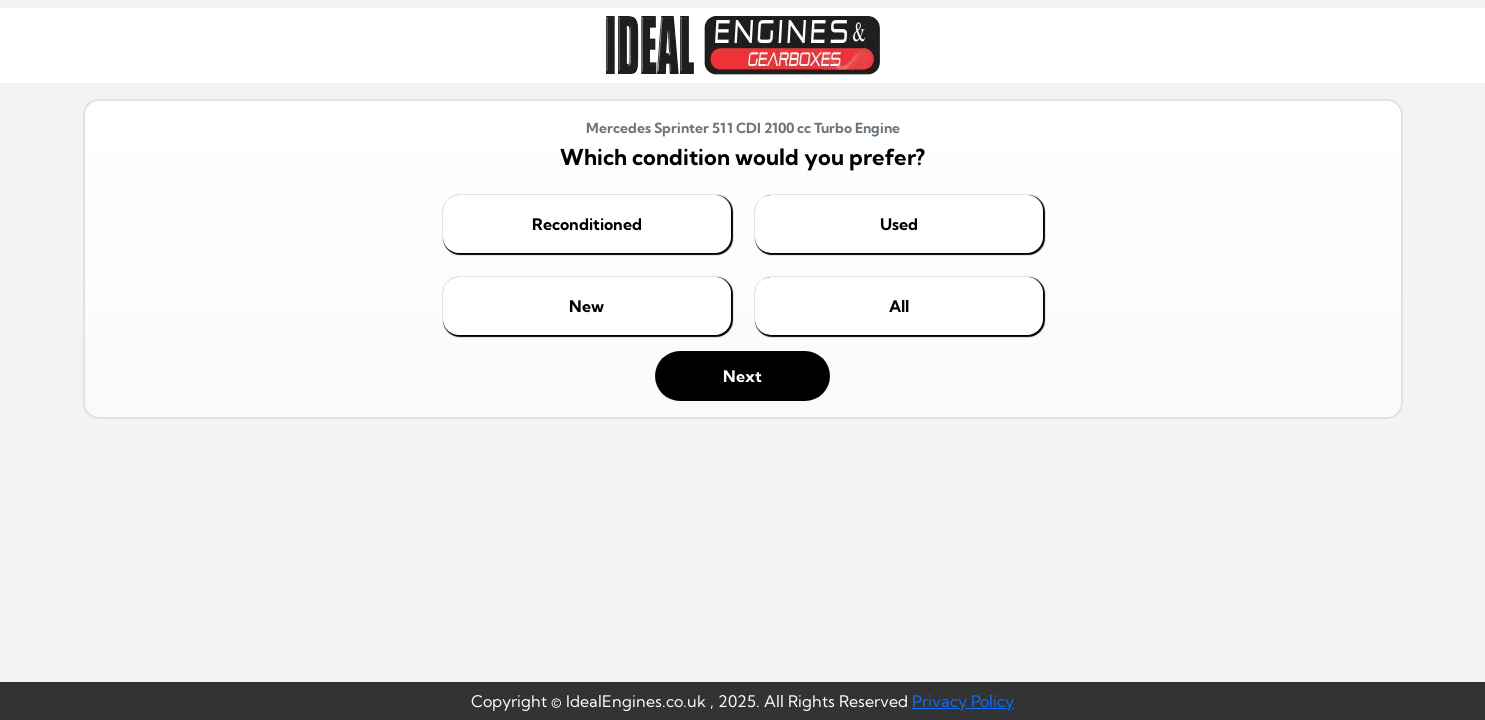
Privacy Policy (963, 701)
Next (742, 376)
